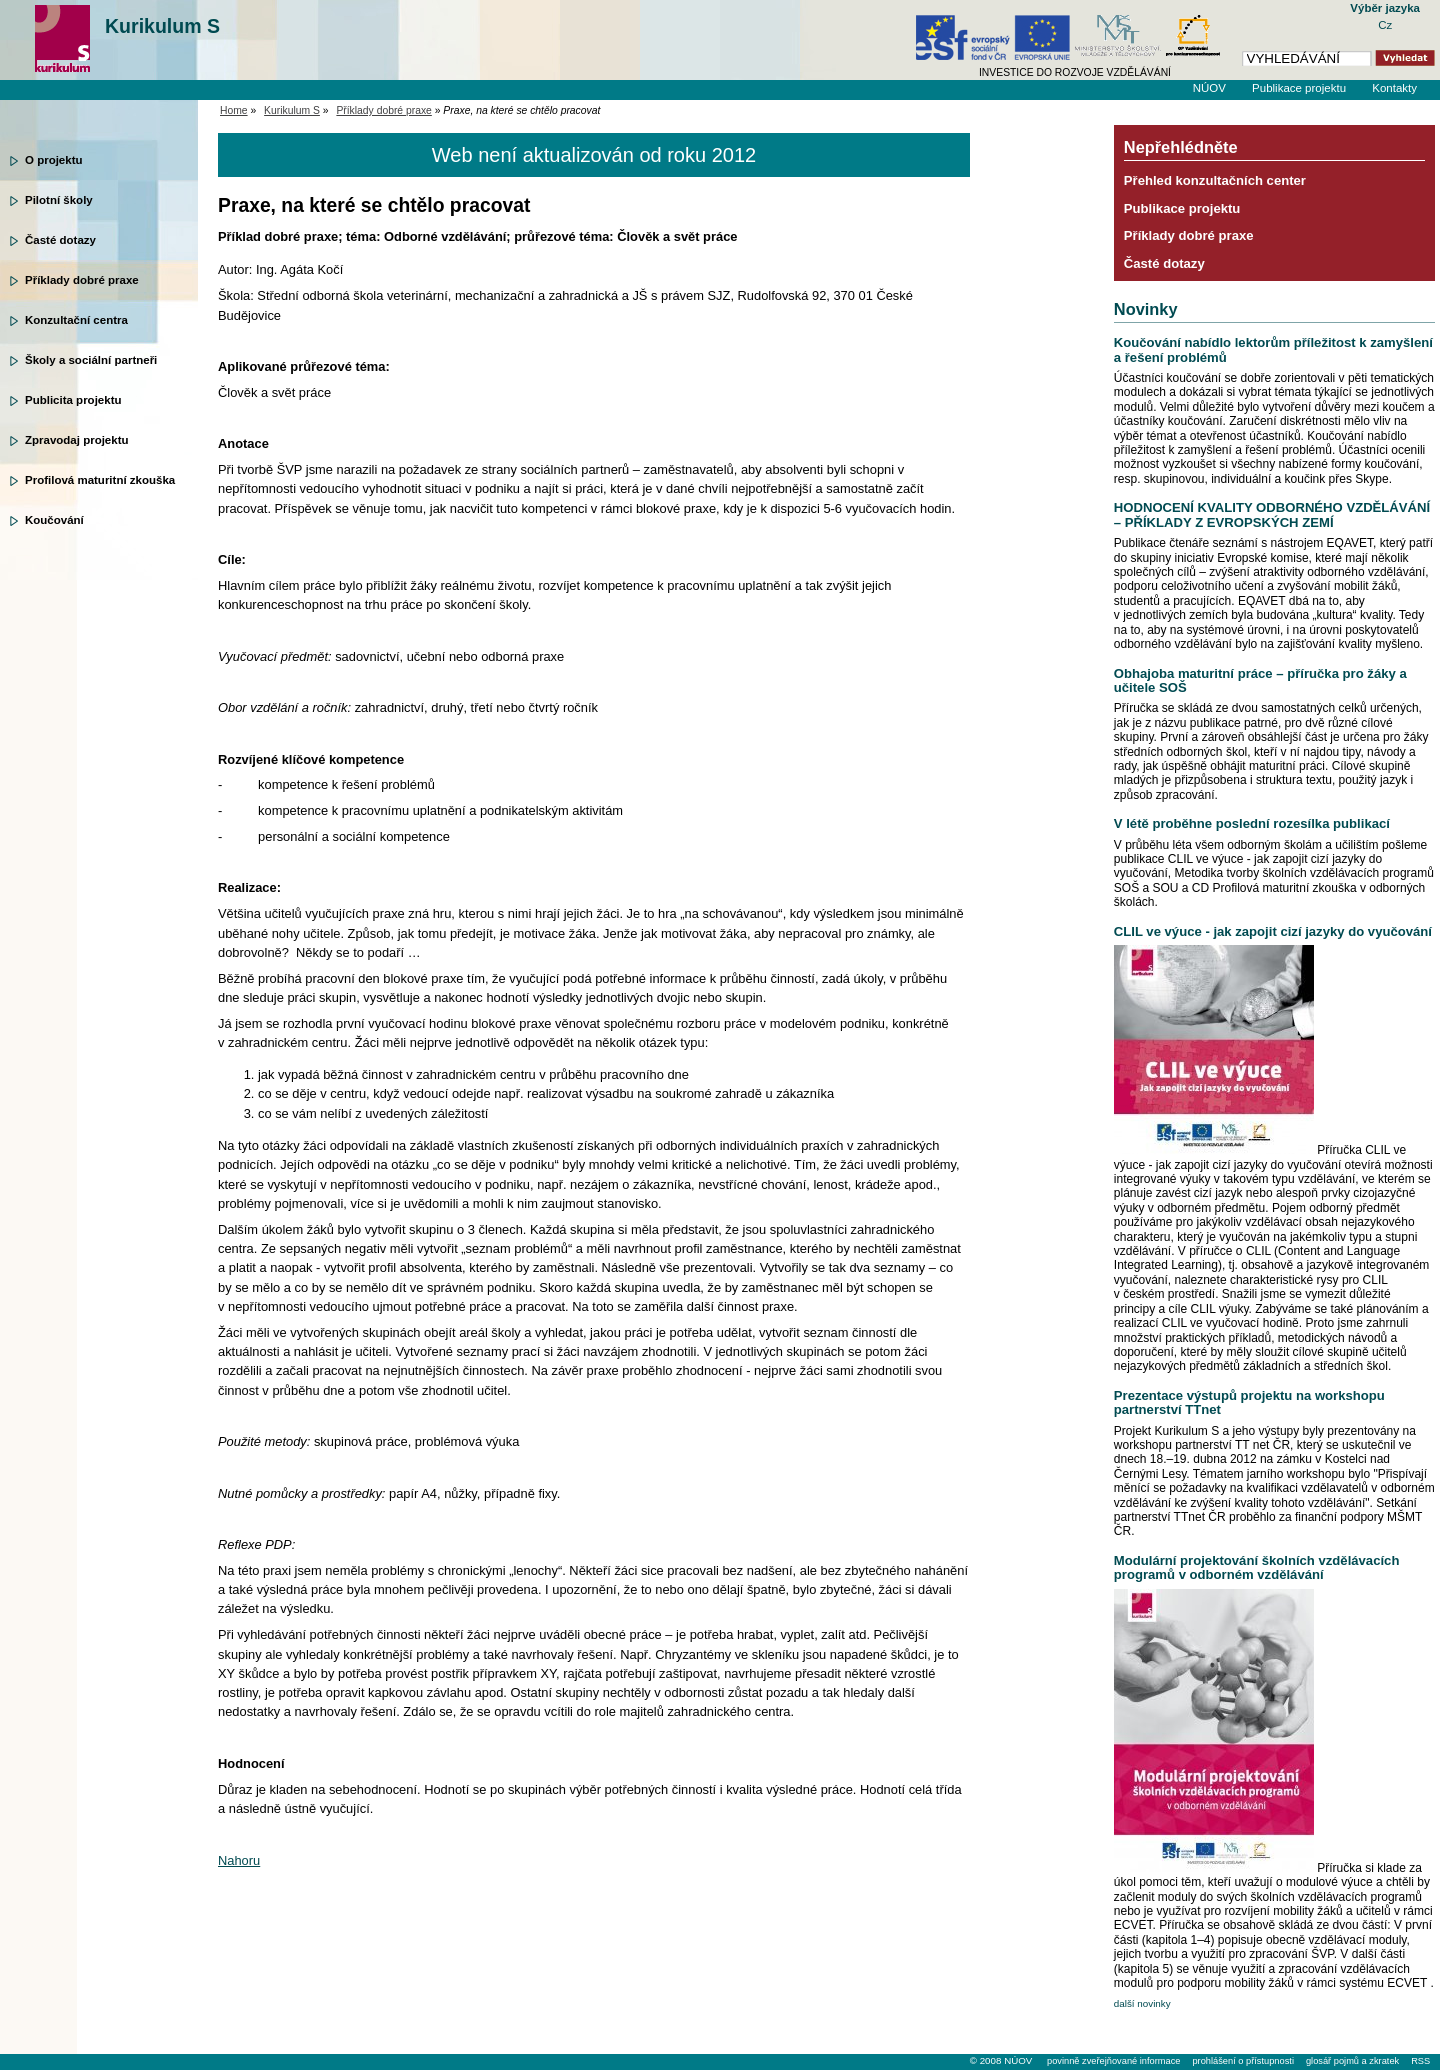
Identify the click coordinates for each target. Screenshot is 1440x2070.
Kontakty (1394, 88)
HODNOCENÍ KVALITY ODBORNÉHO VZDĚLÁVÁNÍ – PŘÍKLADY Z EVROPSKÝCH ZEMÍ (1272, 514)
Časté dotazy (60, 240)
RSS (1420, 2061)
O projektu (54, 160)
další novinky (1142, 2003)
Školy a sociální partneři (91, 360)
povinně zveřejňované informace (1113, 2061)
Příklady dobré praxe (82, 280)
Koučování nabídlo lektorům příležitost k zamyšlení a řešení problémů (1273, 349)
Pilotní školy (59, 200)
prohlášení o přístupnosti (1242, 2061)
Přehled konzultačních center (1215, 180)
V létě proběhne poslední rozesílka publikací (1252, 823)
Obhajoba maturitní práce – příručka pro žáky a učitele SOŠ (1260, 680)
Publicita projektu (73, 400)
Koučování (54, 520)
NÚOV (1209, 88)
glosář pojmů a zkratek (1352, 2061)
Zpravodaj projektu (77, 440)
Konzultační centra (76, 320)
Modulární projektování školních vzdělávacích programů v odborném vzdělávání (1257, 1567)
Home (234, 110)
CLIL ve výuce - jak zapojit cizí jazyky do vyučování (1273, 931)
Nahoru (239, 1860)
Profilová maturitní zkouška (100, 480)
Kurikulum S (162, 26)
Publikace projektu (1299, 88)
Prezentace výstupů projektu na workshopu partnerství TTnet (1249, 1402)
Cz (1385, 25)
